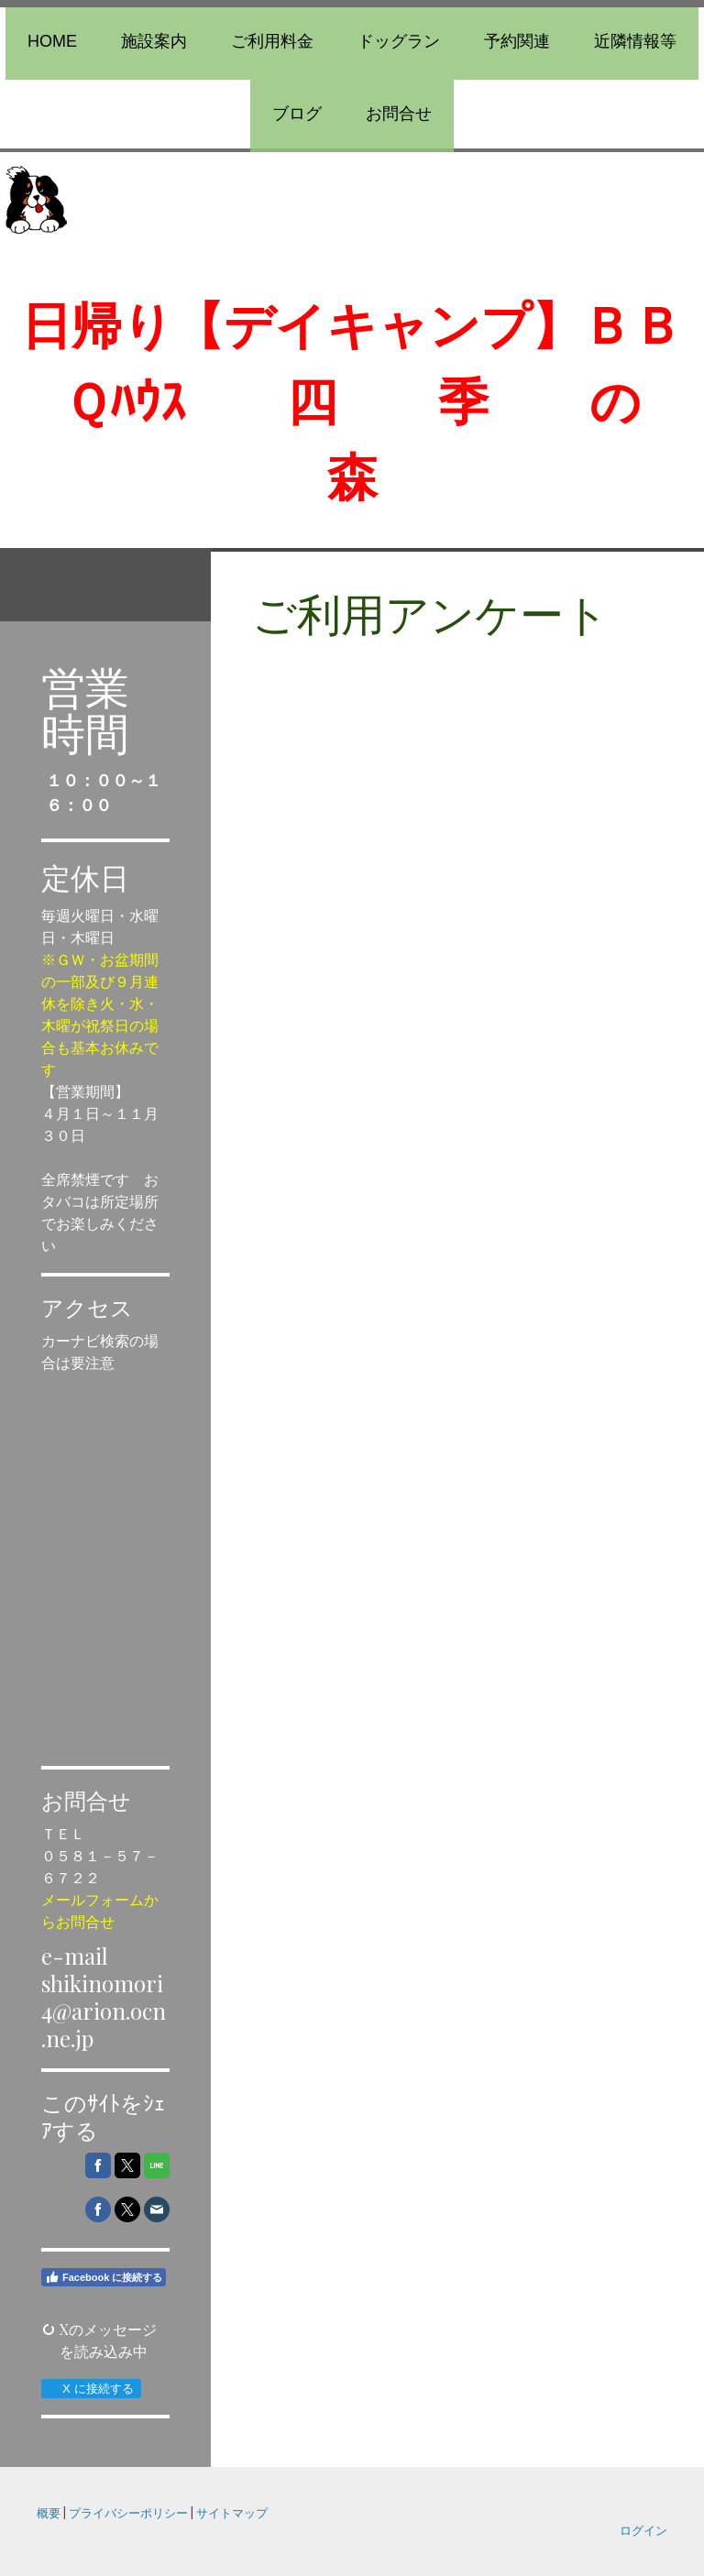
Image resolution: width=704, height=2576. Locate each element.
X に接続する (90, 2388)
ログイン (643, 2530)
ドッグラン (399, 41)
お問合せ (399, 113)
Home (52, 41)
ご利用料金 (272, 41)
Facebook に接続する (103, 2277)
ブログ (297, 113)
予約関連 (517, 41)
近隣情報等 (635, 41)
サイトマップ (232, 2512)
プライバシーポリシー (128, 2512)
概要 (48, 2512)
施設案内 (154, 41)
